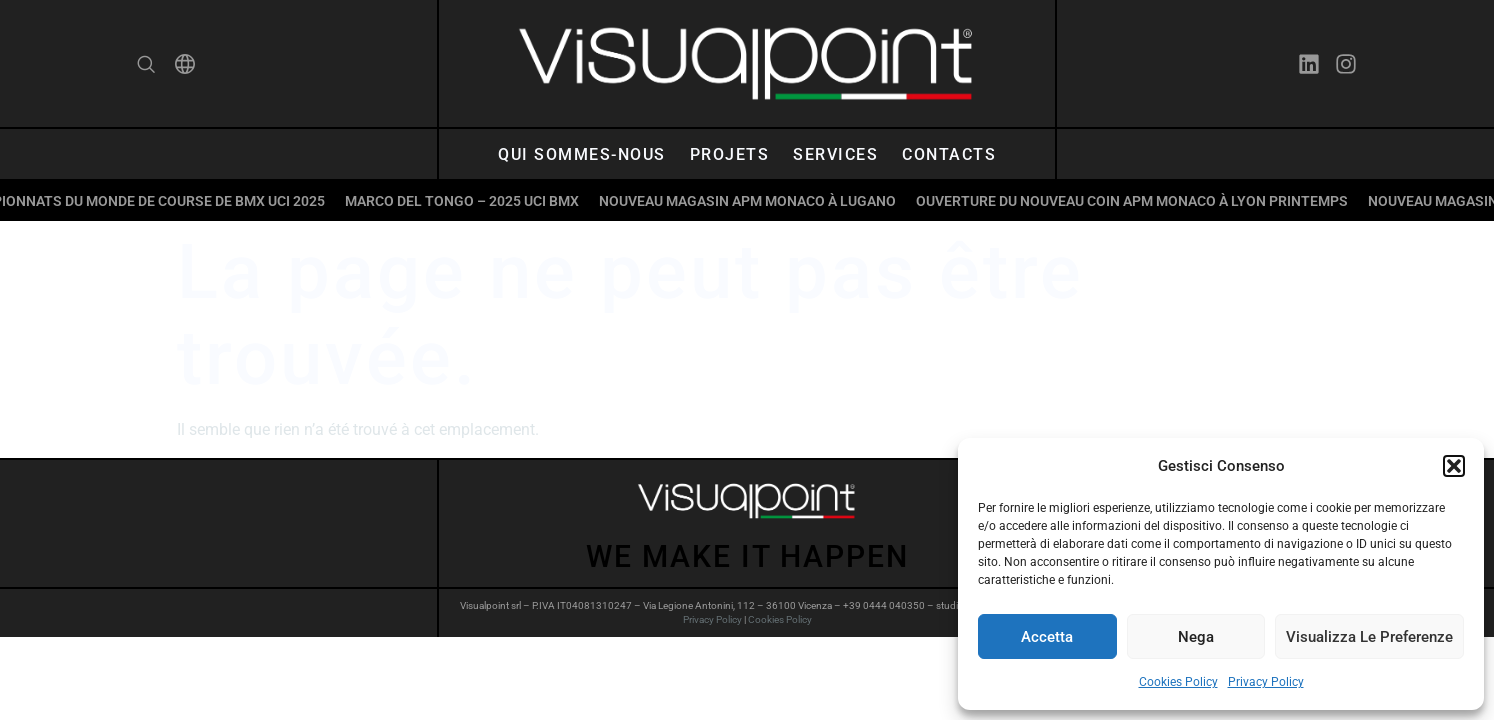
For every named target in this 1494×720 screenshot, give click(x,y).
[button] (1454, 466)
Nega (1196, 637)
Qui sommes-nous (582, 154)
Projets (730, 154)
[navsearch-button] (146, 67)
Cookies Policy (1178, 682)
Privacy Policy (1266, 682)
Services (835, 154)
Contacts (949, 154)
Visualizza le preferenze (1369, 637)
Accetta (1047, 637)
